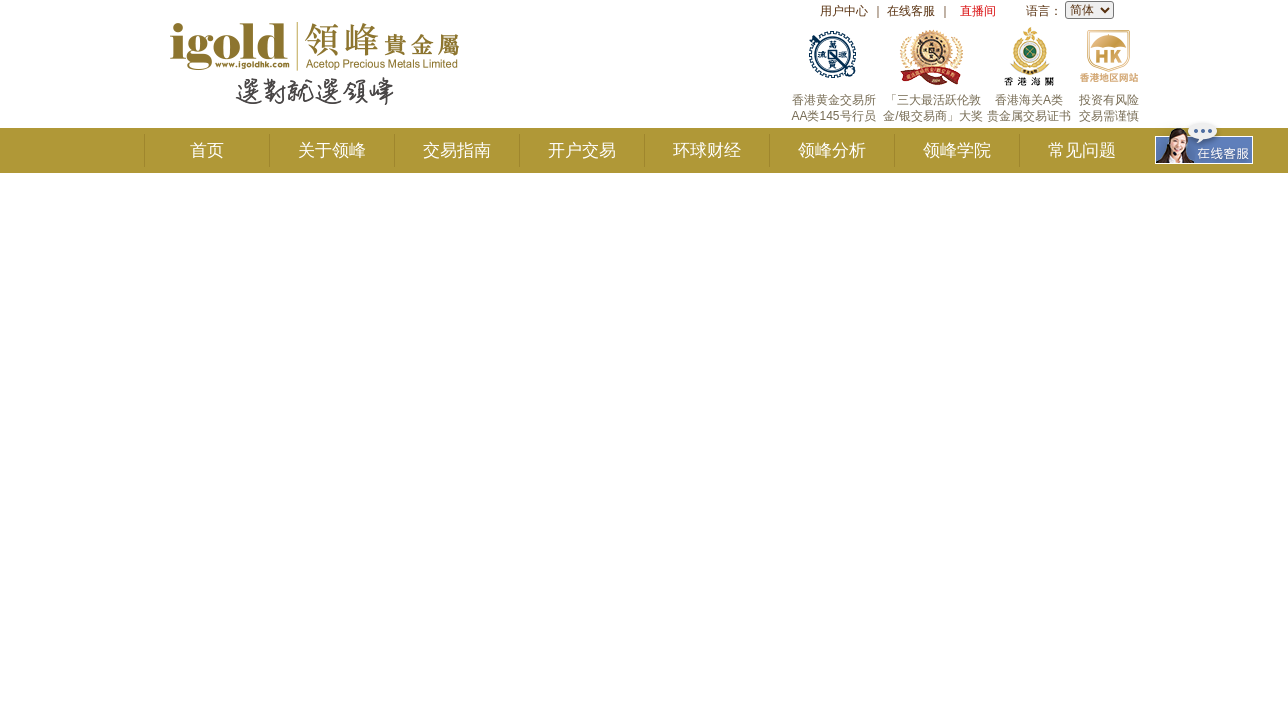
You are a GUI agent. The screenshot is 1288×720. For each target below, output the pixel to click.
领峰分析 (832, 150)
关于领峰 (332, 150)
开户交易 (582, 150)
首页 (207, 150)
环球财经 (707, 150)
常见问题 (1082, 150)
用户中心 (844, 11)
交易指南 (457, 150)
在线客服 (911, 11)
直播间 (978, 11)
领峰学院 (957, 150)
